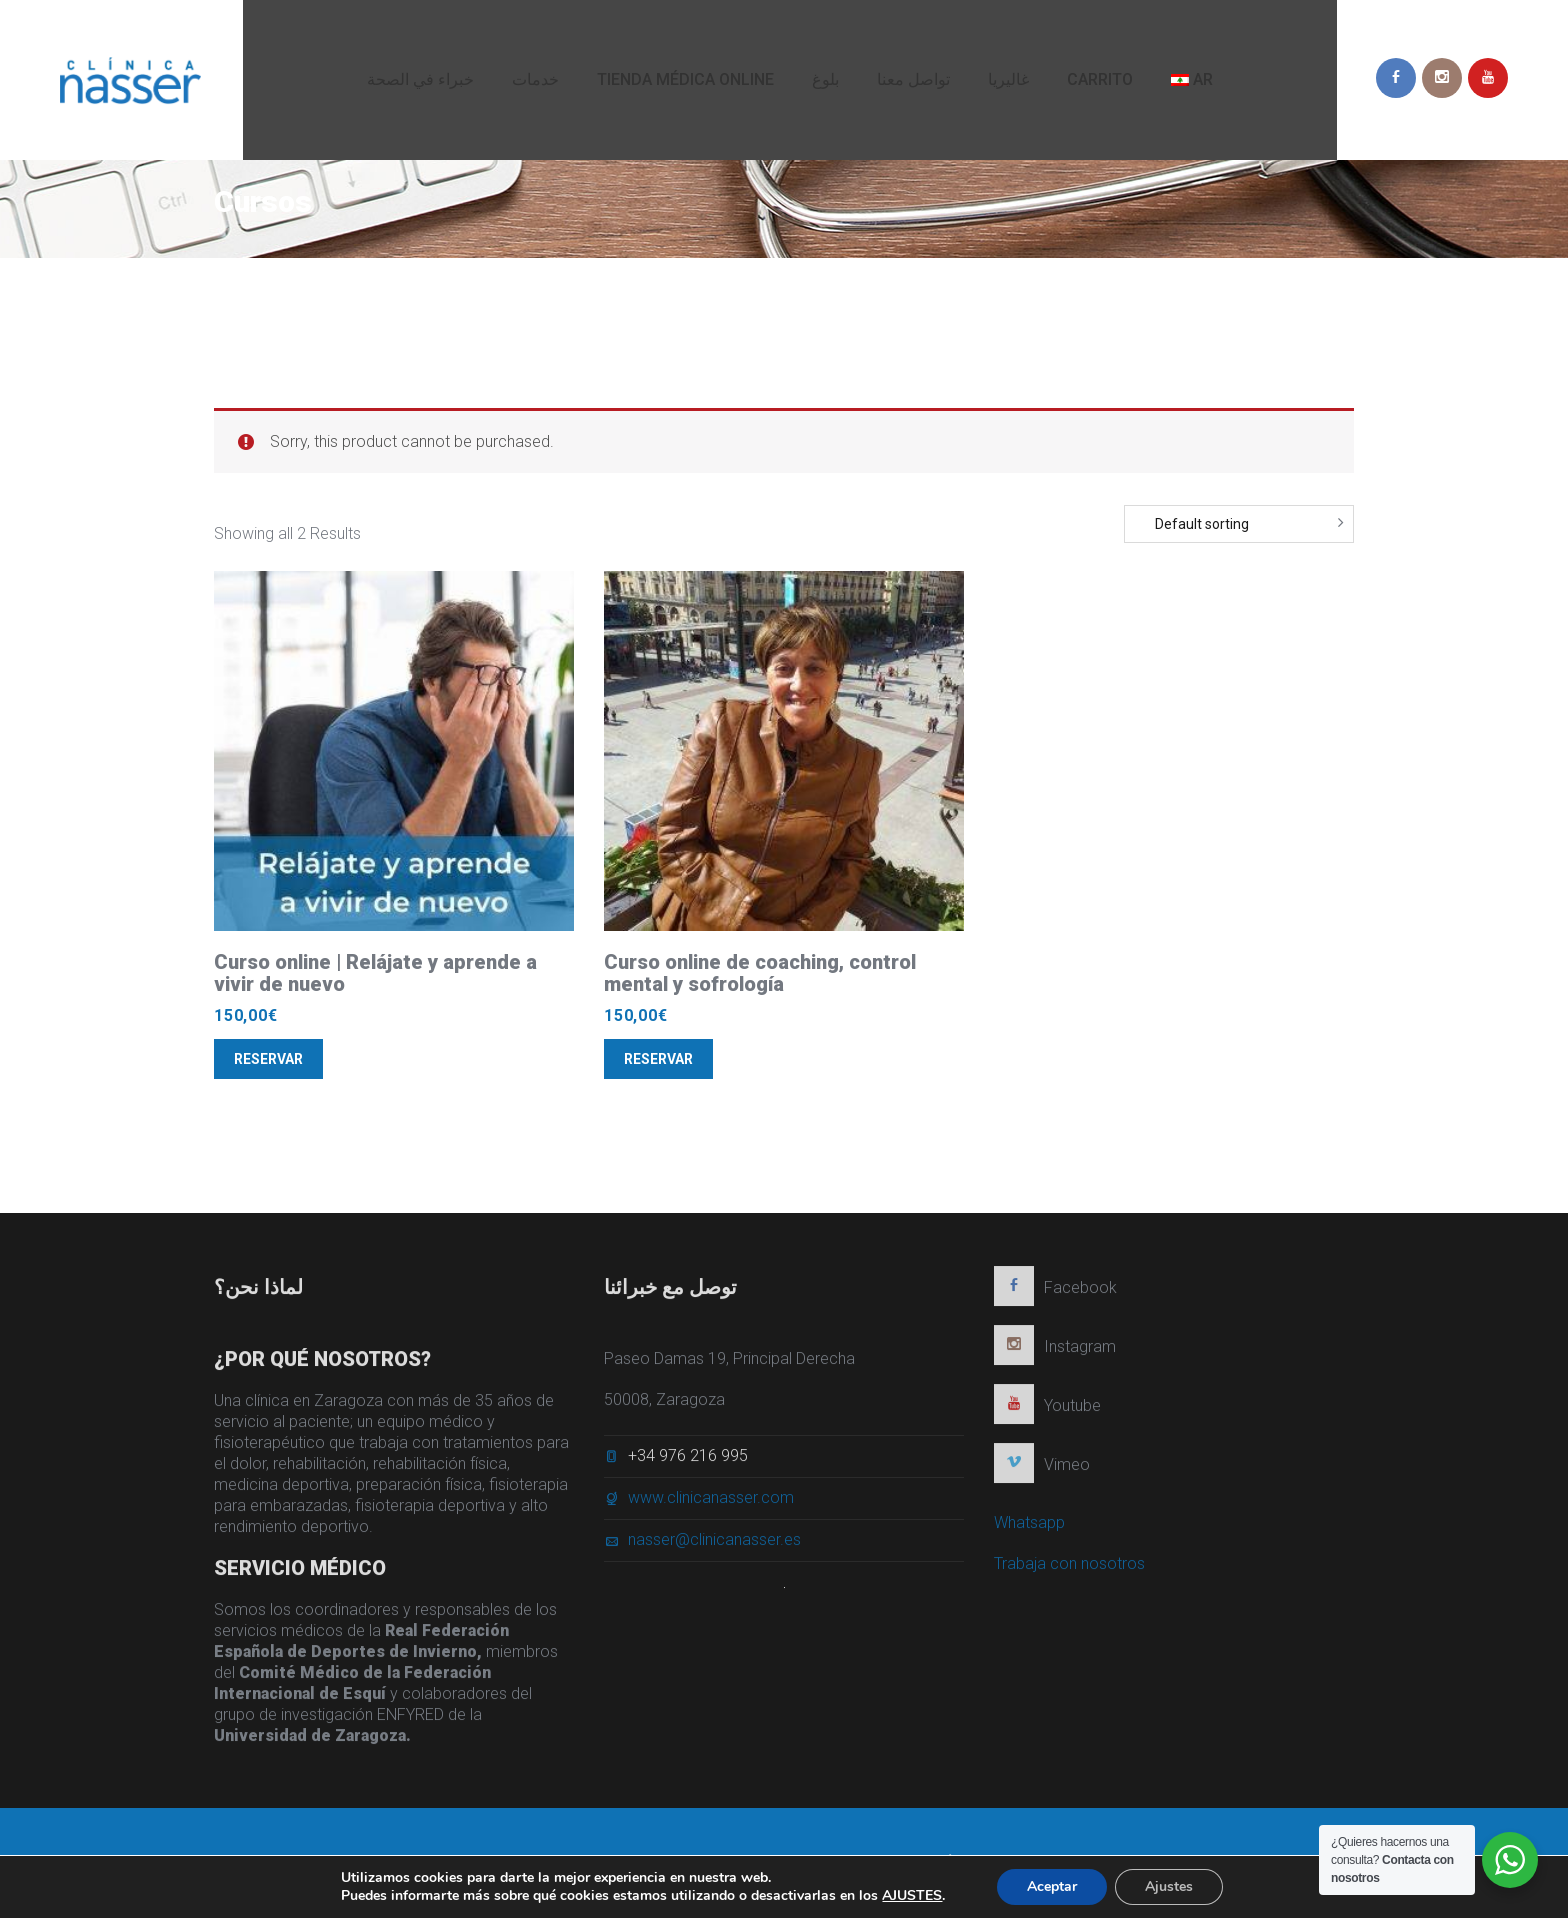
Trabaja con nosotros (1069, 1569)
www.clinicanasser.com (711, 1503)
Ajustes (1169, 1886)
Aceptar (1052, 1886)
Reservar (268, 1059)
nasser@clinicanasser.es (714, 1545)
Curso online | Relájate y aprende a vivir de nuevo (375, 973)
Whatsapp (1029, 1528)
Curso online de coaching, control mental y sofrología (760, 973)
